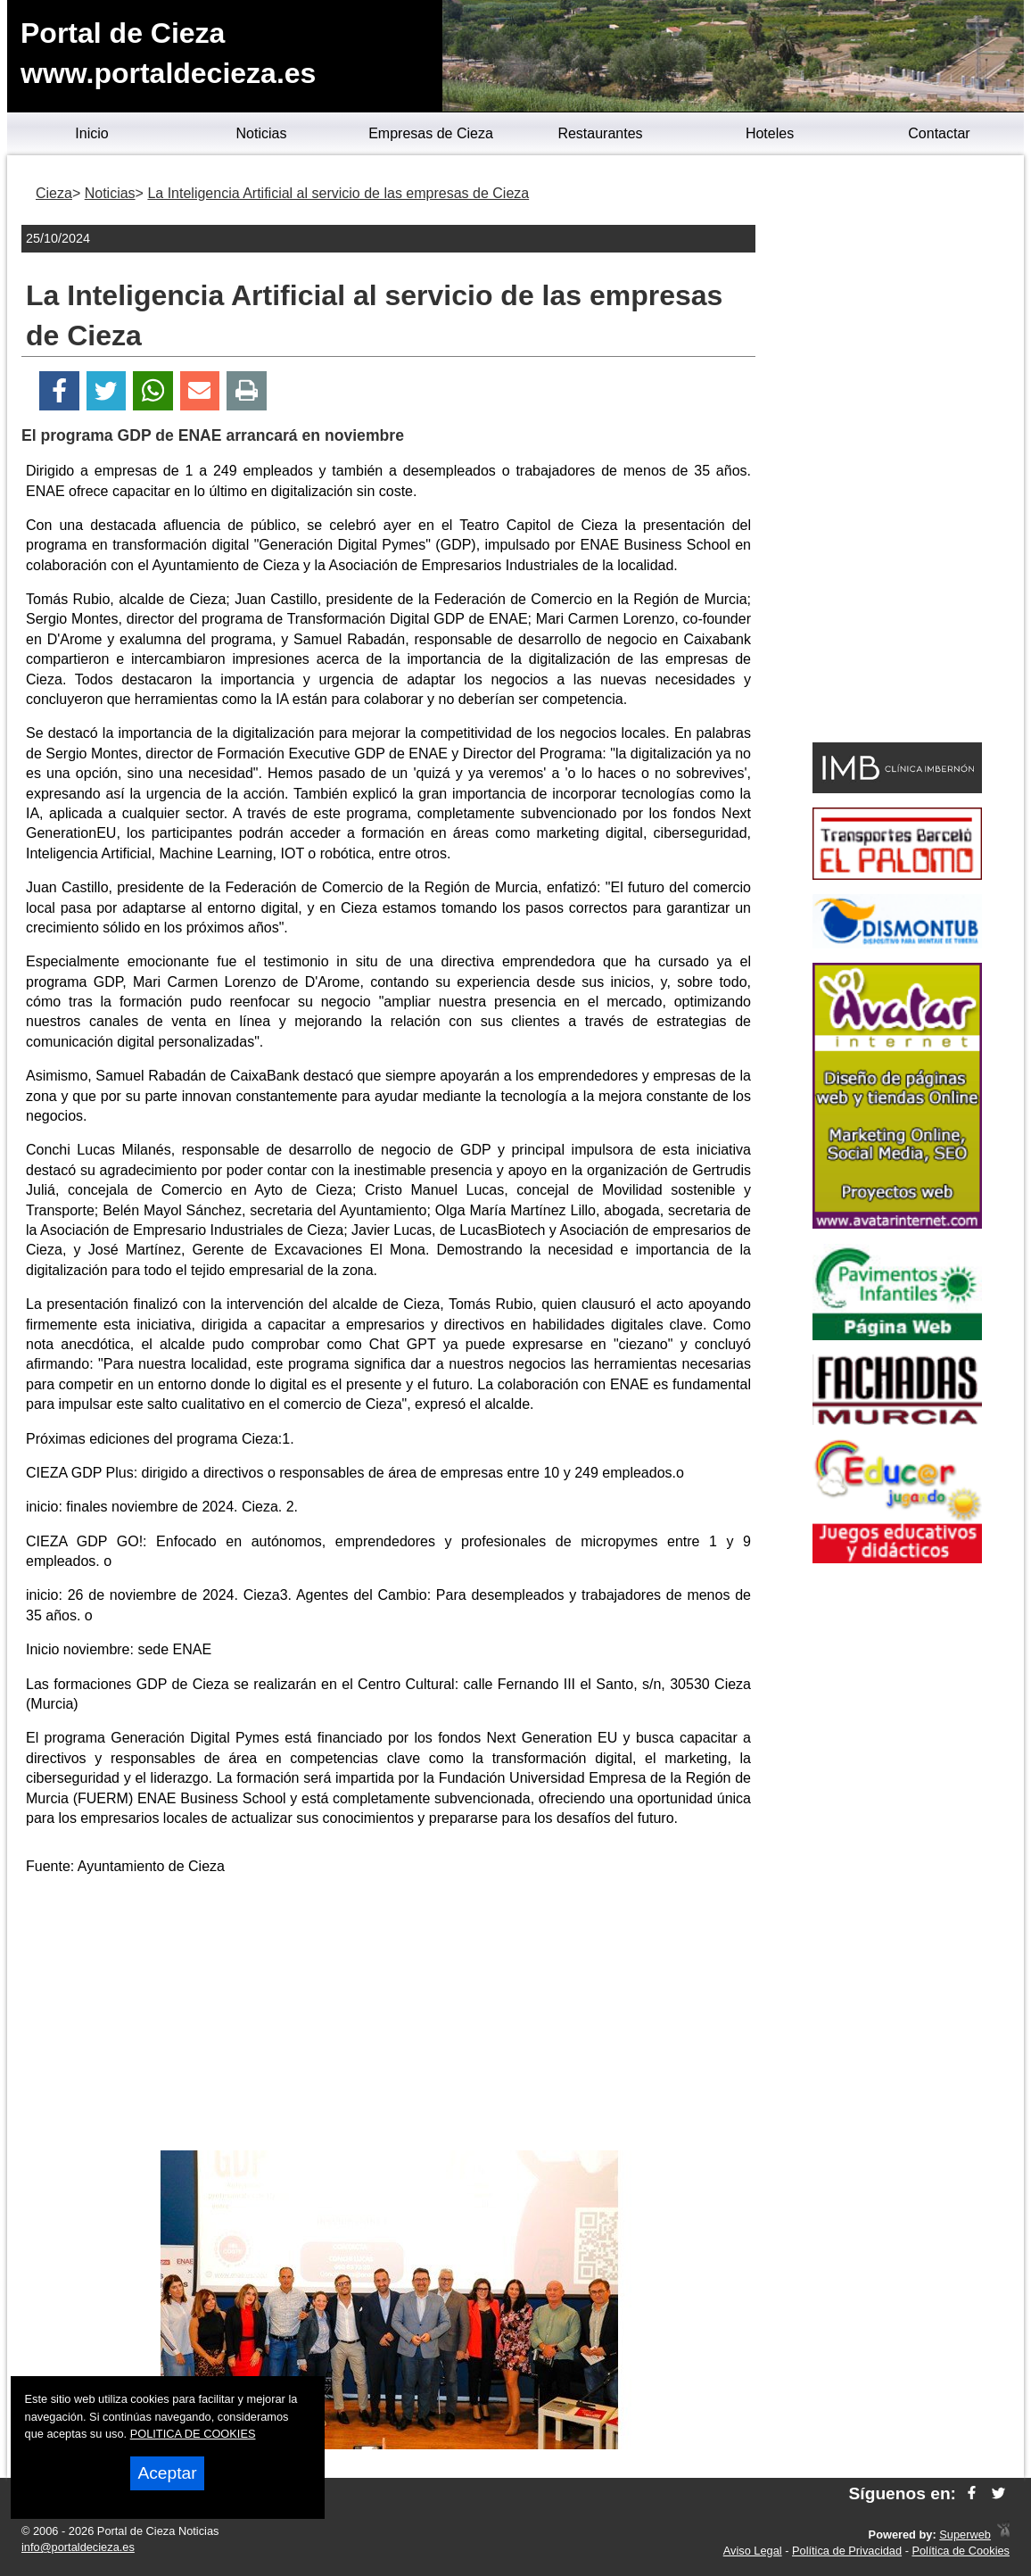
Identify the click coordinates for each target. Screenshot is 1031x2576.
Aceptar (166, 2473)
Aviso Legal (752, 2550)
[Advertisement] (388, 2016)
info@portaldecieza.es (78, 2547)
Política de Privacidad (847, 2550)
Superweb (965, 2534)
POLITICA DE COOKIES (193, 2433)
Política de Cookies (960, 2550)
